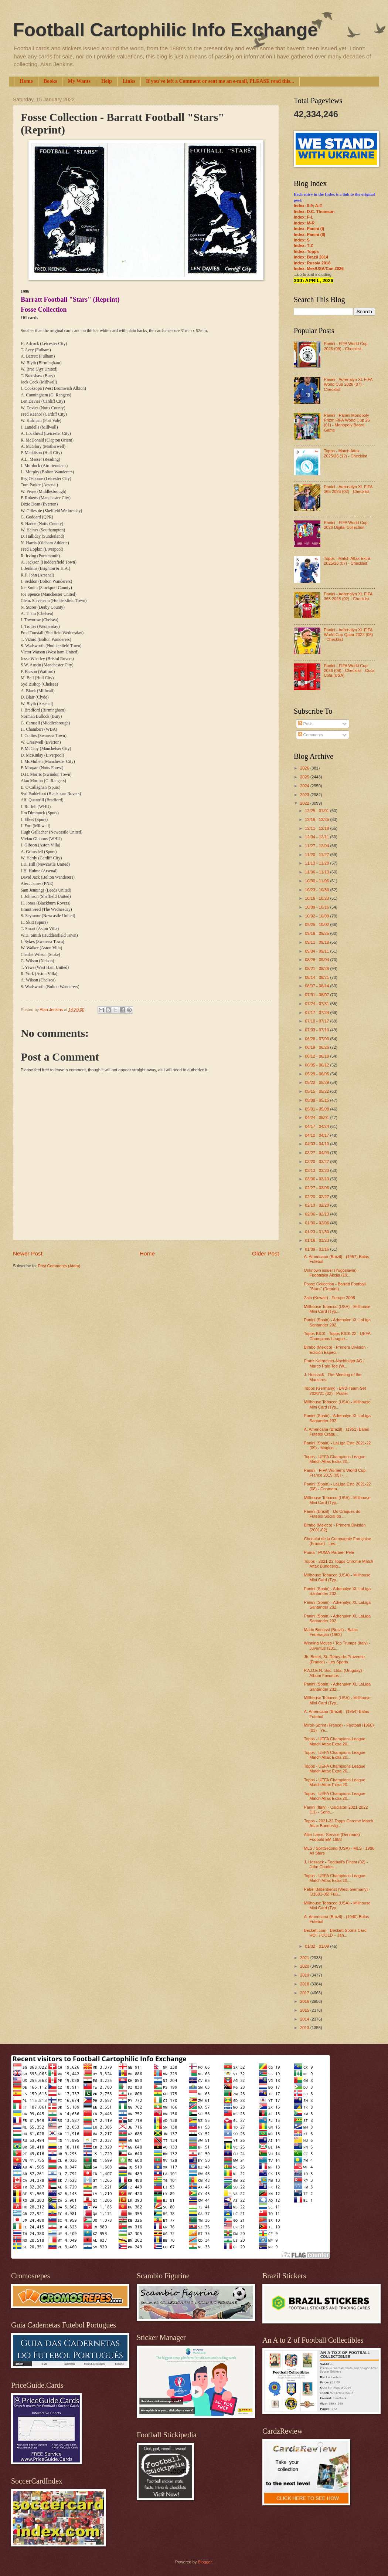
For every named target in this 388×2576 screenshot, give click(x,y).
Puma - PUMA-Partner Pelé (329, 1552)
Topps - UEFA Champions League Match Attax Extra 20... (334, 1459)
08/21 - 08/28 (317, 968)
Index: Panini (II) (309, 234)
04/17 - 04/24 (317, 1126)
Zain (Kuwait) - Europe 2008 (329, 1297)
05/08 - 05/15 (317, 1100)
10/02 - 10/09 (317, 916)
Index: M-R (304, 223)
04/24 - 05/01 (317, 1117)
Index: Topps (306, 251)
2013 (305, 2027)
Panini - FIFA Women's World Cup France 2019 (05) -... (335, 1472)
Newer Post (27, 1253)
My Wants (79, 81)
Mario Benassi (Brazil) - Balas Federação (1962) (331, 1632)
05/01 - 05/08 (317, 1109)
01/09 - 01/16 (317, 1249)
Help (106, 81)
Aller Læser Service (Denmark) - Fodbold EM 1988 (333, 1837)
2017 (305, 1993)
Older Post (265, 1253)
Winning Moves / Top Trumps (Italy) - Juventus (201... (337, 1645)
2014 (305, 2019)
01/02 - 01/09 (317, 1946)
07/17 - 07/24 (317, 1012)
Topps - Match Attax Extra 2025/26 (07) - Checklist (347, 560)
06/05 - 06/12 (317, 1065)
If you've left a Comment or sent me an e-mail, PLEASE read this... (220, 81)
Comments (310, 735)
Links (129, 81)
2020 (305, 1966)
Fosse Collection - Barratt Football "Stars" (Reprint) (335, 1286)
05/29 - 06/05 (317, 1074)
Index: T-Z (303, 245)
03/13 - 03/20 (317, 1170)
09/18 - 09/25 (317, 933)
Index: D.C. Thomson (314, 211)
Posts (306, 723)
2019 (305, 1975)
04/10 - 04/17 (317, 1135)
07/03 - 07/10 (317, 1030)
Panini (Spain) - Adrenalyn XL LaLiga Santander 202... (337, 1322)
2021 (305, 1957)
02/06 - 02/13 (317, 1214)
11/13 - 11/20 (317, 863)
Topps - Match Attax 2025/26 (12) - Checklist (345, 453)
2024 (305, 786)
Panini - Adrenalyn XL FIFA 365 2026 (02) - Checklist (348, 489)
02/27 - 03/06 (317, 1188)
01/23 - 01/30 (317, 1232)
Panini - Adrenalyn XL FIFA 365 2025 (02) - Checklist (348, 596)
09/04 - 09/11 (317, 951)
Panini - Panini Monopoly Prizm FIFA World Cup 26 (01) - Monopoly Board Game (347, 422)
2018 (305, 1984)
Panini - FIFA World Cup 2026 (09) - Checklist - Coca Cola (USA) (349, 670)
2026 (305, 768)
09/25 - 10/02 (317, 924)
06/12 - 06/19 (317, 1056)
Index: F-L (303, 217)
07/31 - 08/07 (317, 995)
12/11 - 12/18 (317, 828)
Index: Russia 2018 (312, 263)
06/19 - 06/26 (317, 1047)
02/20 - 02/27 (317, 1196)
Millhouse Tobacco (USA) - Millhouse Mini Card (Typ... (337, 1309)
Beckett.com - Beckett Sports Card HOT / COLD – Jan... (335, 1932)
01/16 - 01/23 (317, 1240)
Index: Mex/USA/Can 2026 (319, 268)
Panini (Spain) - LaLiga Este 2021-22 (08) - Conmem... (337, 1486)
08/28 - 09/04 (317, 959)
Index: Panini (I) (309, 228)
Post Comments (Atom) (59, 1266)
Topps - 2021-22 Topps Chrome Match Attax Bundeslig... (338, 1563)
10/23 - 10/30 (317, 890)
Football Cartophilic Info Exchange (165, 30)
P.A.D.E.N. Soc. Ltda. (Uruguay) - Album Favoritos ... (334, 1672)
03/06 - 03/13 (317, 1179)
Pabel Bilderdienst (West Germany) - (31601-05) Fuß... (337, 1891)
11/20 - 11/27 (317, 854)
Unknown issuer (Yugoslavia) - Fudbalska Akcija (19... (331, 1272)
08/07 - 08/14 (317, 986)
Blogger (204, 2562)
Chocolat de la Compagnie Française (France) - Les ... (337, 1541)
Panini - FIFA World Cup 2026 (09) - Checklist (345, 346)
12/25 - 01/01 (317, 810)
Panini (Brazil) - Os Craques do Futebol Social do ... (332, 1513)
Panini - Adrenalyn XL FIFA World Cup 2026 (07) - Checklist (348, 384)
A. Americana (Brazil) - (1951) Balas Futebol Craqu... (336, 1431)
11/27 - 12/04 (317, 846)
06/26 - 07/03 (317, 1039)
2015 (305, 2010)
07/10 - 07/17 (317, 1021)
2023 (305, 794)
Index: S (302, 240)
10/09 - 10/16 (317, 907)
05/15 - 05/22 (317, 1091)
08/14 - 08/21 (317, 977)
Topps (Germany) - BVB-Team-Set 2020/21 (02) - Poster (335, 1390)
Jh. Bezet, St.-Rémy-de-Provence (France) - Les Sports (334, 1659)
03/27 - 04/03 (317, 1152)
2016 (305, 2001)
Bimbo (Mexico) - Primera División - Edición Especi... (336, 1349)
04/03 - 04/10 (317, 1144)
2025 (305, 777)
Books (50, 81)
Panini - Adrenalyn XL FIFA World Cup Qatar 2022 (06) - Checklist (348, 635)
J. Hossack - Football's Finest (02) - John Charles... (336, 1864)
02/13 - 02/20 (317, 1205)
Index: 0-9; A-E (308, 205)
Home (26, 81)
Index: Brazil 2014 (311, 257)
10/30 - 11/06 (317, 881)
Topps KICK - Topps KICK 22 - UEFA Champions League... (337, 1336)
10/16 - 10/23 (317, 898)
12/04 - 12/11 (317, 837)
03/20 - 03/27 (317, 1161)
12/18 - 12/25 (317, 819)
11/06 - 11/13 (317, 872)
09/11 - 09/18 (317, 942)
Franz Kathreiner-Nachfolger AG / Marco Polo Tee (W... (334, 1363)
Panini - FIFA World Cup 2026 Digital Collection (345, 525)
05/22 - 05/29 (317, 1082)
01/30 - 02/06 (317, 1223)
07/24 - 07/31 (317, 1003)
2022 (305, 803)
